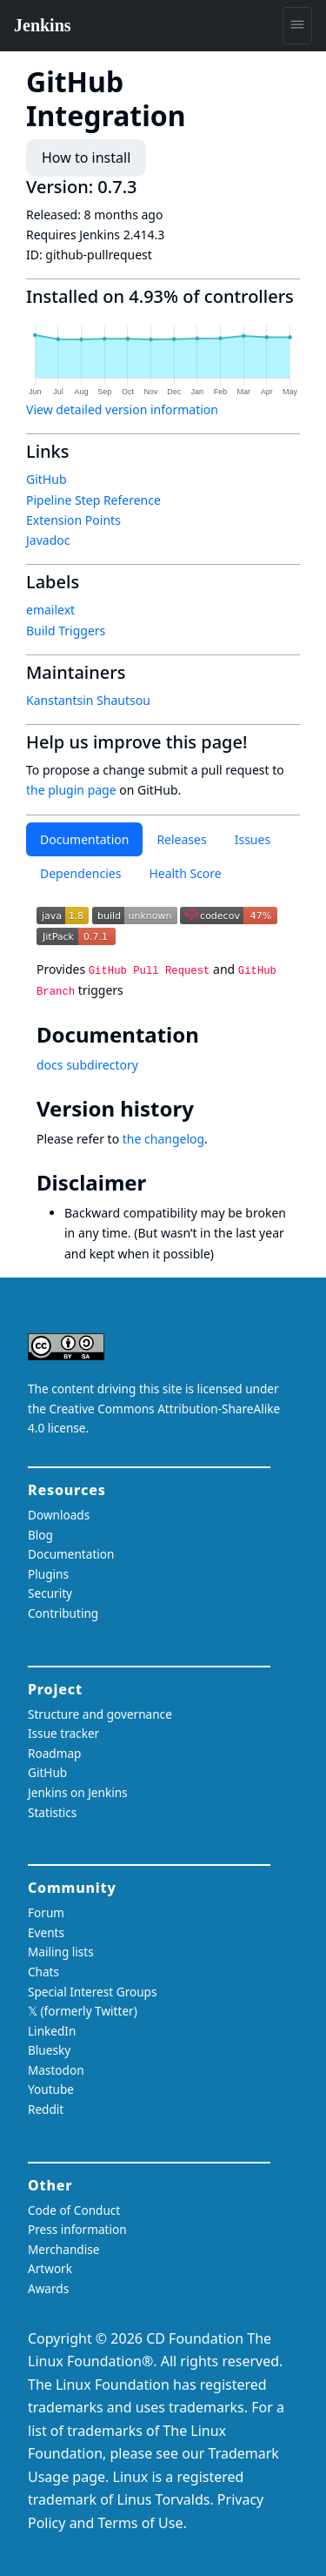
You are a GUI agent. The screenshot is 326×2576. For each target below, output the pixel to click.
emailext (50, 609)
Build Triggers (65, 630)
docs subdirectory (87, 1065)
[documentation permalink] (211, 1035)
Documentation (84, 839)
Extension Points (73, 520)
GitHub (46, 479)
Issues (252, 839)
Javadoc (48, 540)
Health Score (185, 873)
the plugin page (71, 790)
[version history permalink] (206, 1109)
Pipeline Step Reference (93, 500)
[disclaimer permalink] (158, 1183)
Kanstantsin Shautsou (88, 700)
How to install (86, 157)
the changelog (163, 1138)
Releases (181, 839)
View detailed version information (122, 409)
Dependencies (80, 873)
